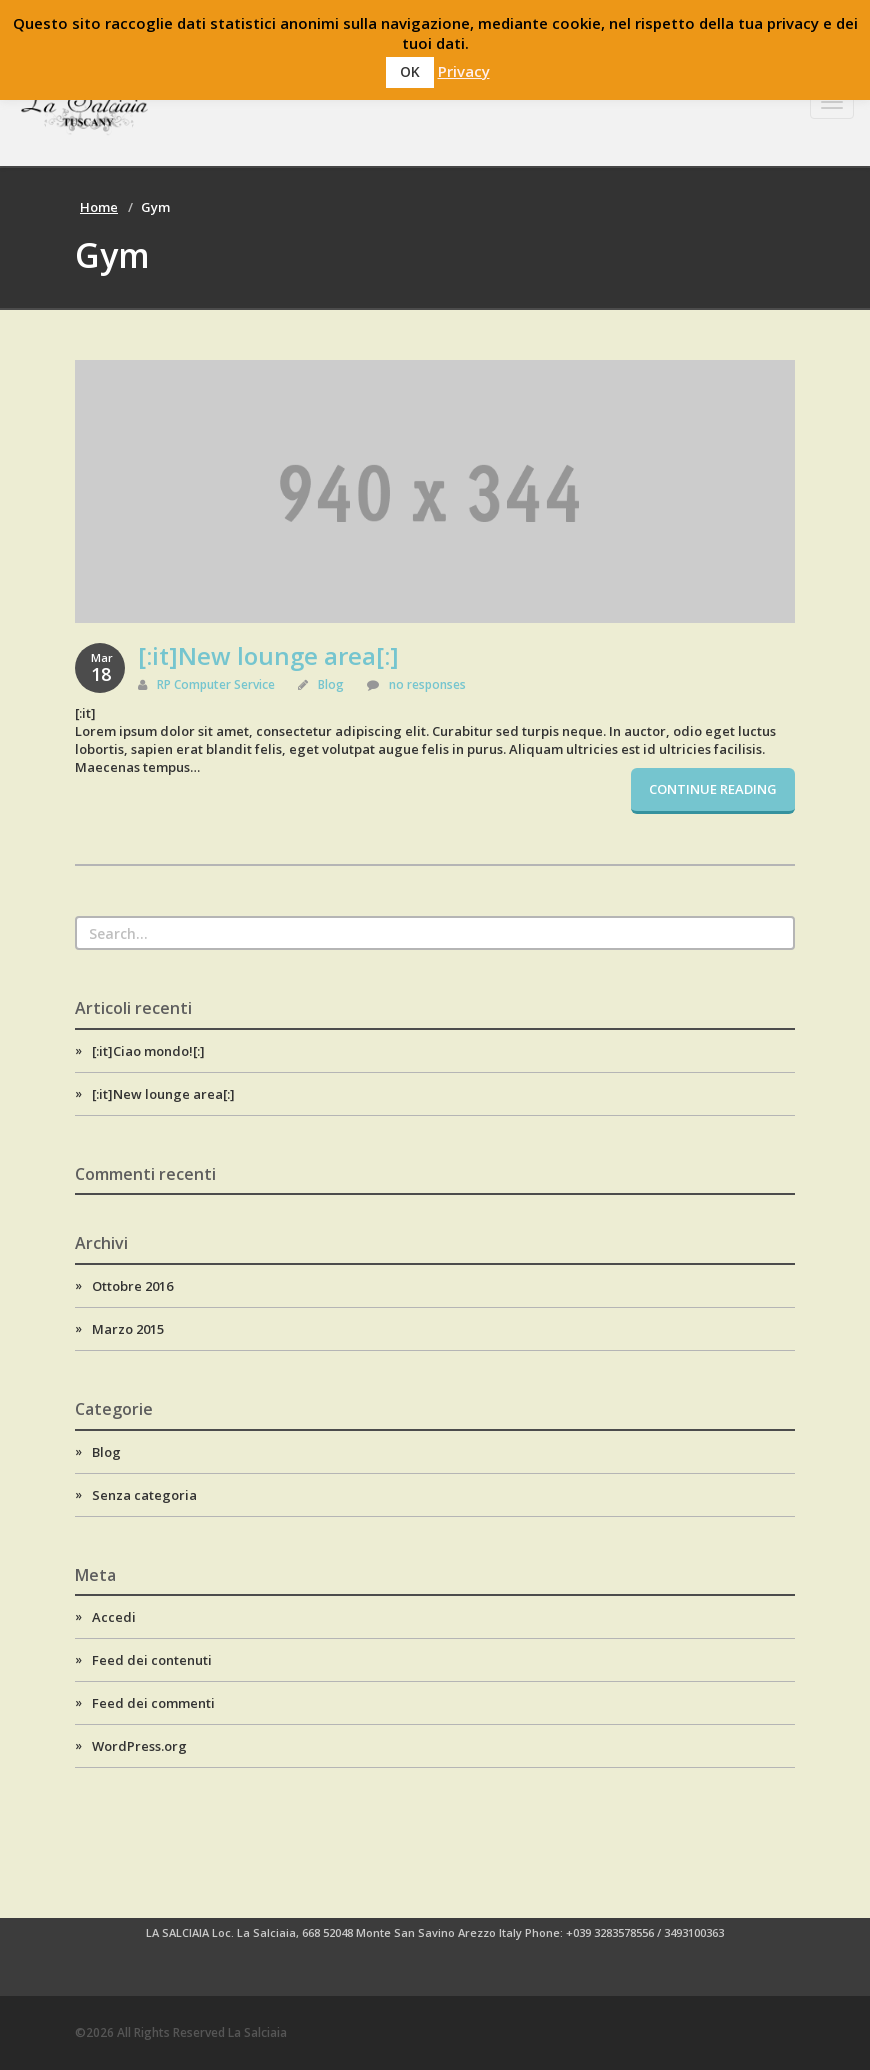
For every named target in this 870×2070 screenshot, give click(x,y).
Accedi (114, 1617)
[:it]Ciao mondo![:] (148, 1051)
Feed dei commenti (153, 1703)
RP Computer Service (216, 684)
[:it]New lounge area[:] (268, 655)
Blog (331, 684)
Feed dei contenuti (152, 1660)
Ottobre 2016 (132, 1286)
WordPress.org (139, 1746)
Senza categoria (144, 1495)
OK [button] (410, 71)
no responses (427, 684)
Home (99, 207)
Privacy (464, 71)
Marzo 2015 (128, 1329)
